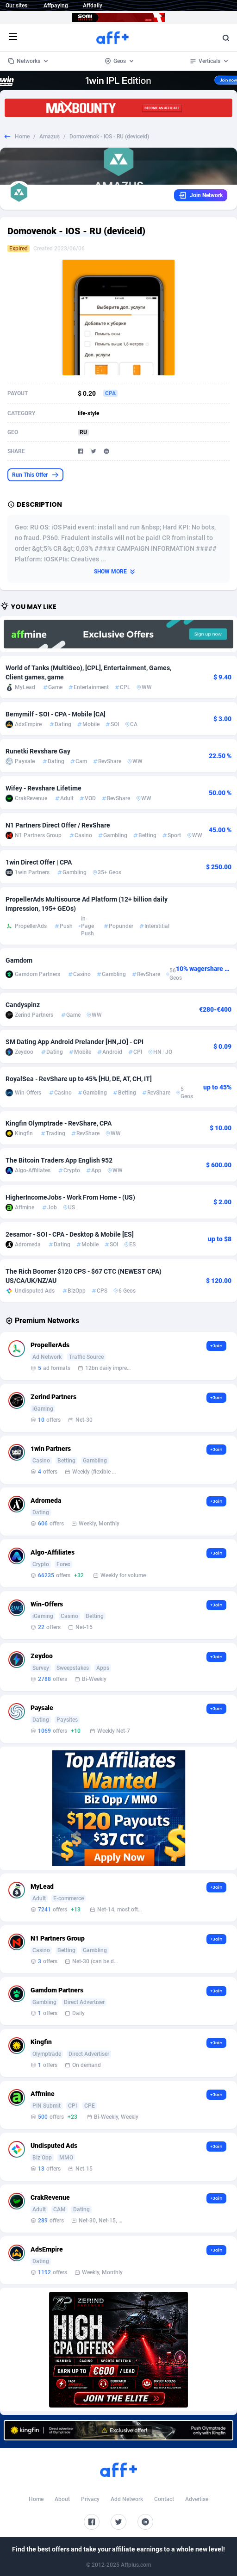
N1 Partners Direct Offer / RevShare (58, 825)
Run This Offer (35, 475)
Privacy (90, 2499)
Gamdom (19, 960)
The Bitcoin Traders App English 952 (59, 1160)
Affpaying (56, 5)
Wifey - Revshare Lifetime (43, 788)
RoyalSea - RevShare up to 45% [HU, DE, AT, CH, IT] (79, 1079)
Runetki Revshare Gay (38, 751)
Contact (164, 2499)
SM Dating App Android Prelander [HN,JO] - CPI (74, 1041)
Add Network (127, 2499)
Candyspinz (23, 1004)
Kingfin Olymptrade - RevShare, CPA (59, 1123)
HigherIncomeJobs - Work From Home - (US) (70, 1197)
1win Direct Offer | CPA (39, 862)
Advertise (196, 2499)
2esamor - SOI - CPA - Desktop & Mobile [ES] (70, 1234)
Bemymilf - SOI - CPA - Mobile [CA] (56, 714)
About (62, 2499)
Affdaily (92, 5)
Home (22, 136)
